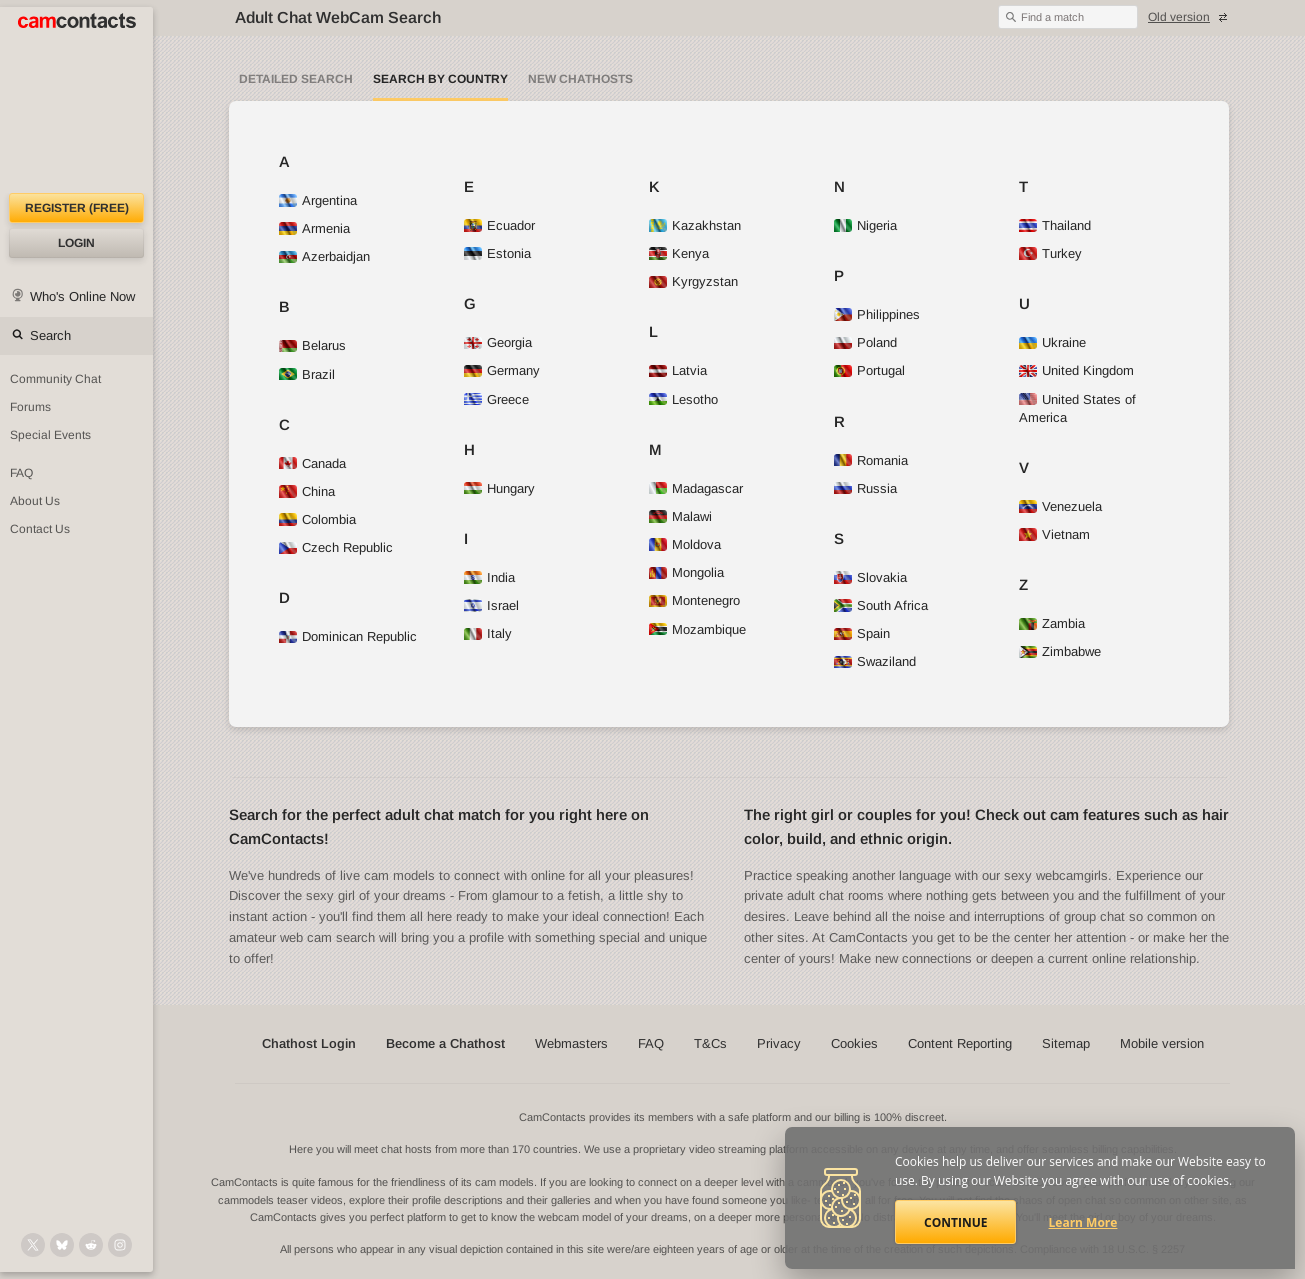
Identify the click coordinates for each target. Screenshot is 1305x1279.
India (489, 577)
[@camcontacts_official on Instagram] (120, 1245)
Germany (502, 370)
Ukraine (1052, 342)
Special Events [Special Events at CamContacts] (50, 435)
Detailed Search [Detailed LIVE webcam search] (296, 79)
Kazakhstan (695, 225)
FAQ (651, 1043)
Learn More (1083, 1222)
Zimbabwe (1060, 651)
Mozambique (697, 629)
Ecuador (499, 225)
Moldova (685, 544)
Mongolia (686, 572)
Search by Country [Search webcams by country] (440, 79)
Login (76, 243)
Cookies (854, 1043)
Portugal (869, 370)
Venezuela (1060, 506)
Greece (496, 399)
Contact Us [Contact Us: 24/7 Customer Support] (40, 529)
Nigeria (865, 225)
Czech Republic (336, 547)
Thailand (1055, 225)
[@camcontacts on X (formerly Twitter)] (33, 1245)
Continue (955, 1222)
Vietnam (1054, 534)
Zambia (1052, 623)
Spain (862, 633)
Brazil (307, 374)
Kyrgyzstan (693, 281)
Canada (312, 463)
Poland (865, 342)
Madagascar (696, 488)
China (307, 491)
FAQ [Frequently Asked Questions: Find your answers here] (21, 473)
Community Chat (55, 379)
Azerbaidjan (324, 256)
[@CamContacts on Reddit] (91, 1245)
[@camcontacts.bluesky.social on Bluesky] (62, 1245)
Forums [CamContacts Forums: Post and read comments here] (30, 407)
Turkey (1050, 253)
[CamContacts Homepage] (76, 100)
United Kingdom (1076, 370)
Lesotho (683, 399)
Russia (865, 488)
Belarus (312, 345)
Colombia (317, 519)
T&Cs (710, 1043)
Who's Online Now (82, 296)
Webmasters (571, 1043)
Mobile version (1162, 1043)
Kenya (679, 253)
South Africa (881, 605)
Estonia (497, 253)
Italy (488, 633)
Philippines (877, 314)
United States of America (1077, 408)
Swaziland (875, 661)
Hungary (499, 488)
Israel (491, 605)
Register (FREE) (77, 208)
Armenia (314, 228)
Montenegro (694, 600)
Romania (871, 460)
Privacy (779, 1043)
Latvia (678, 370)
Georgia (498, 342)
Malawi (680, 516)
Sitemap (1066, 1043)
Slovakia (870, 577)
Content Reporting (960, 1043)
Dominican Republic (348, 636)
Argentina (318, 200)
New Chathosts (580, 79)
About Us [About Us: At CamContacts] (35, 501)
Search (50, 335)
